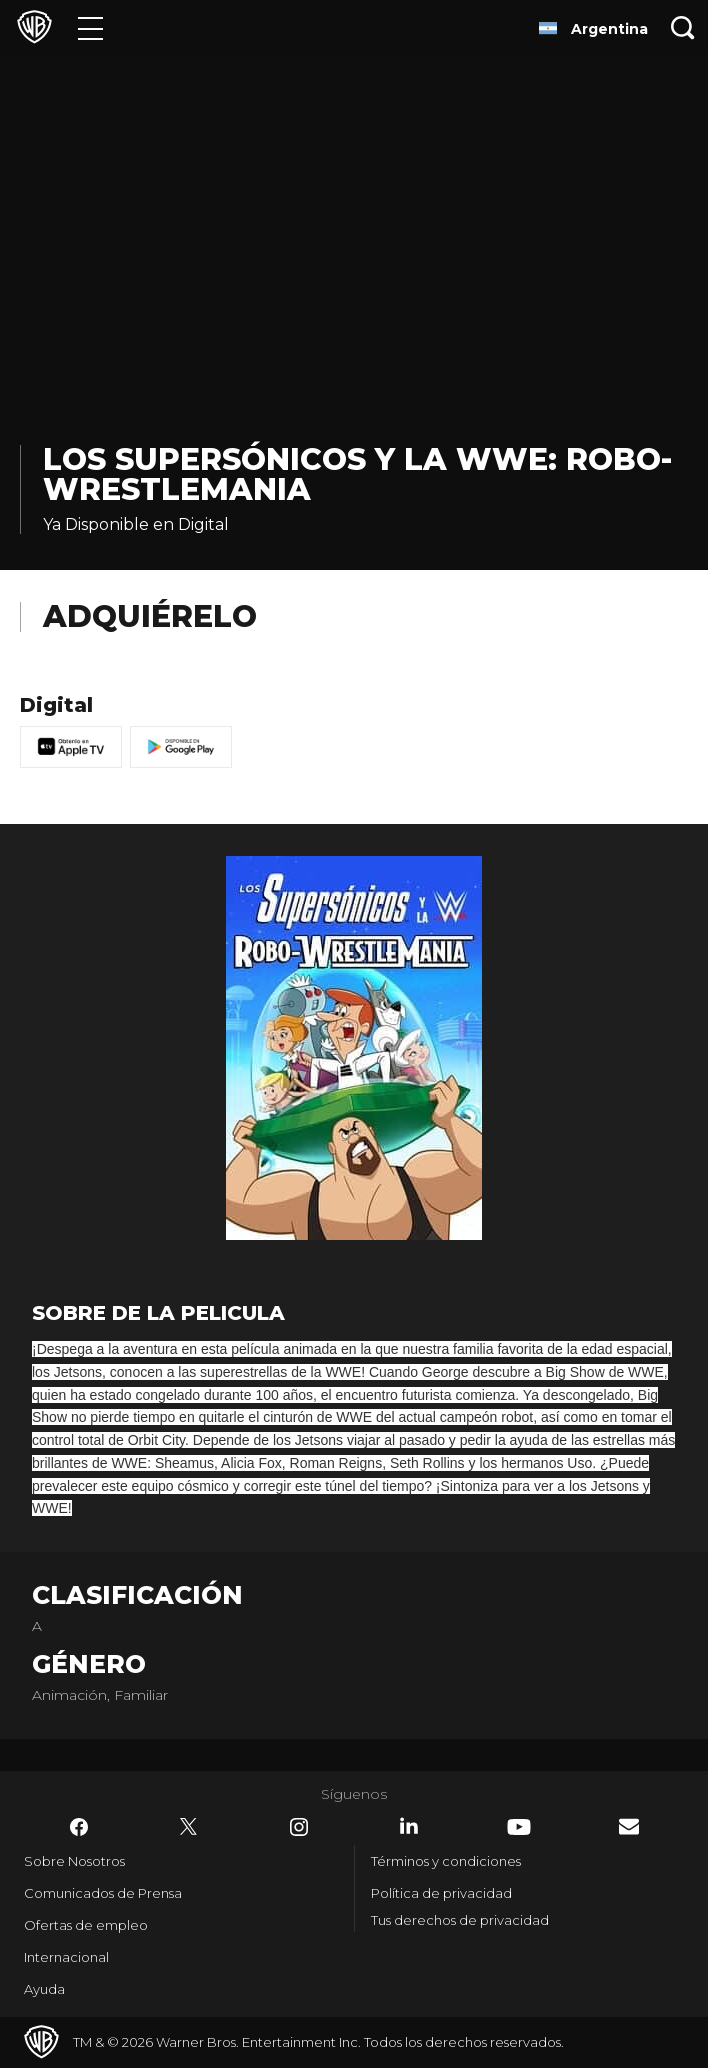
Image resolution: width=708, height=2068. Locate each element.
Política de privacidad (441, 1893)
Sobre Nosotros (74, 1861)
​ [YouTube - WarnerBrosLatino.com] (519, 1827)
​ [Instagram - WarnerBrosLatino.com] (299, 1827)
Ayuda (44, 1989)
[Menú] (90, 27)
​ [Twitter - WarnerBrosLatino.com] (189, 1827)
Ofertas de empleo (86, 1925)
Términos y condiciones (446, 1861)
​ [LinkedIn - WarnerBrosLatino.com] (409, 1826)
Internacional (66, 1957)
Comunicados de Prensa (103, 1893)
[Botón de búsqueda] (683, 27)
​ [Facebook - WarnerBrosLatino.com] (79, 1827)
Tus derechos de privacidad (460, 1920)
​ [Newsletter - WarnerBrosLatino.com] (629, 1826)
